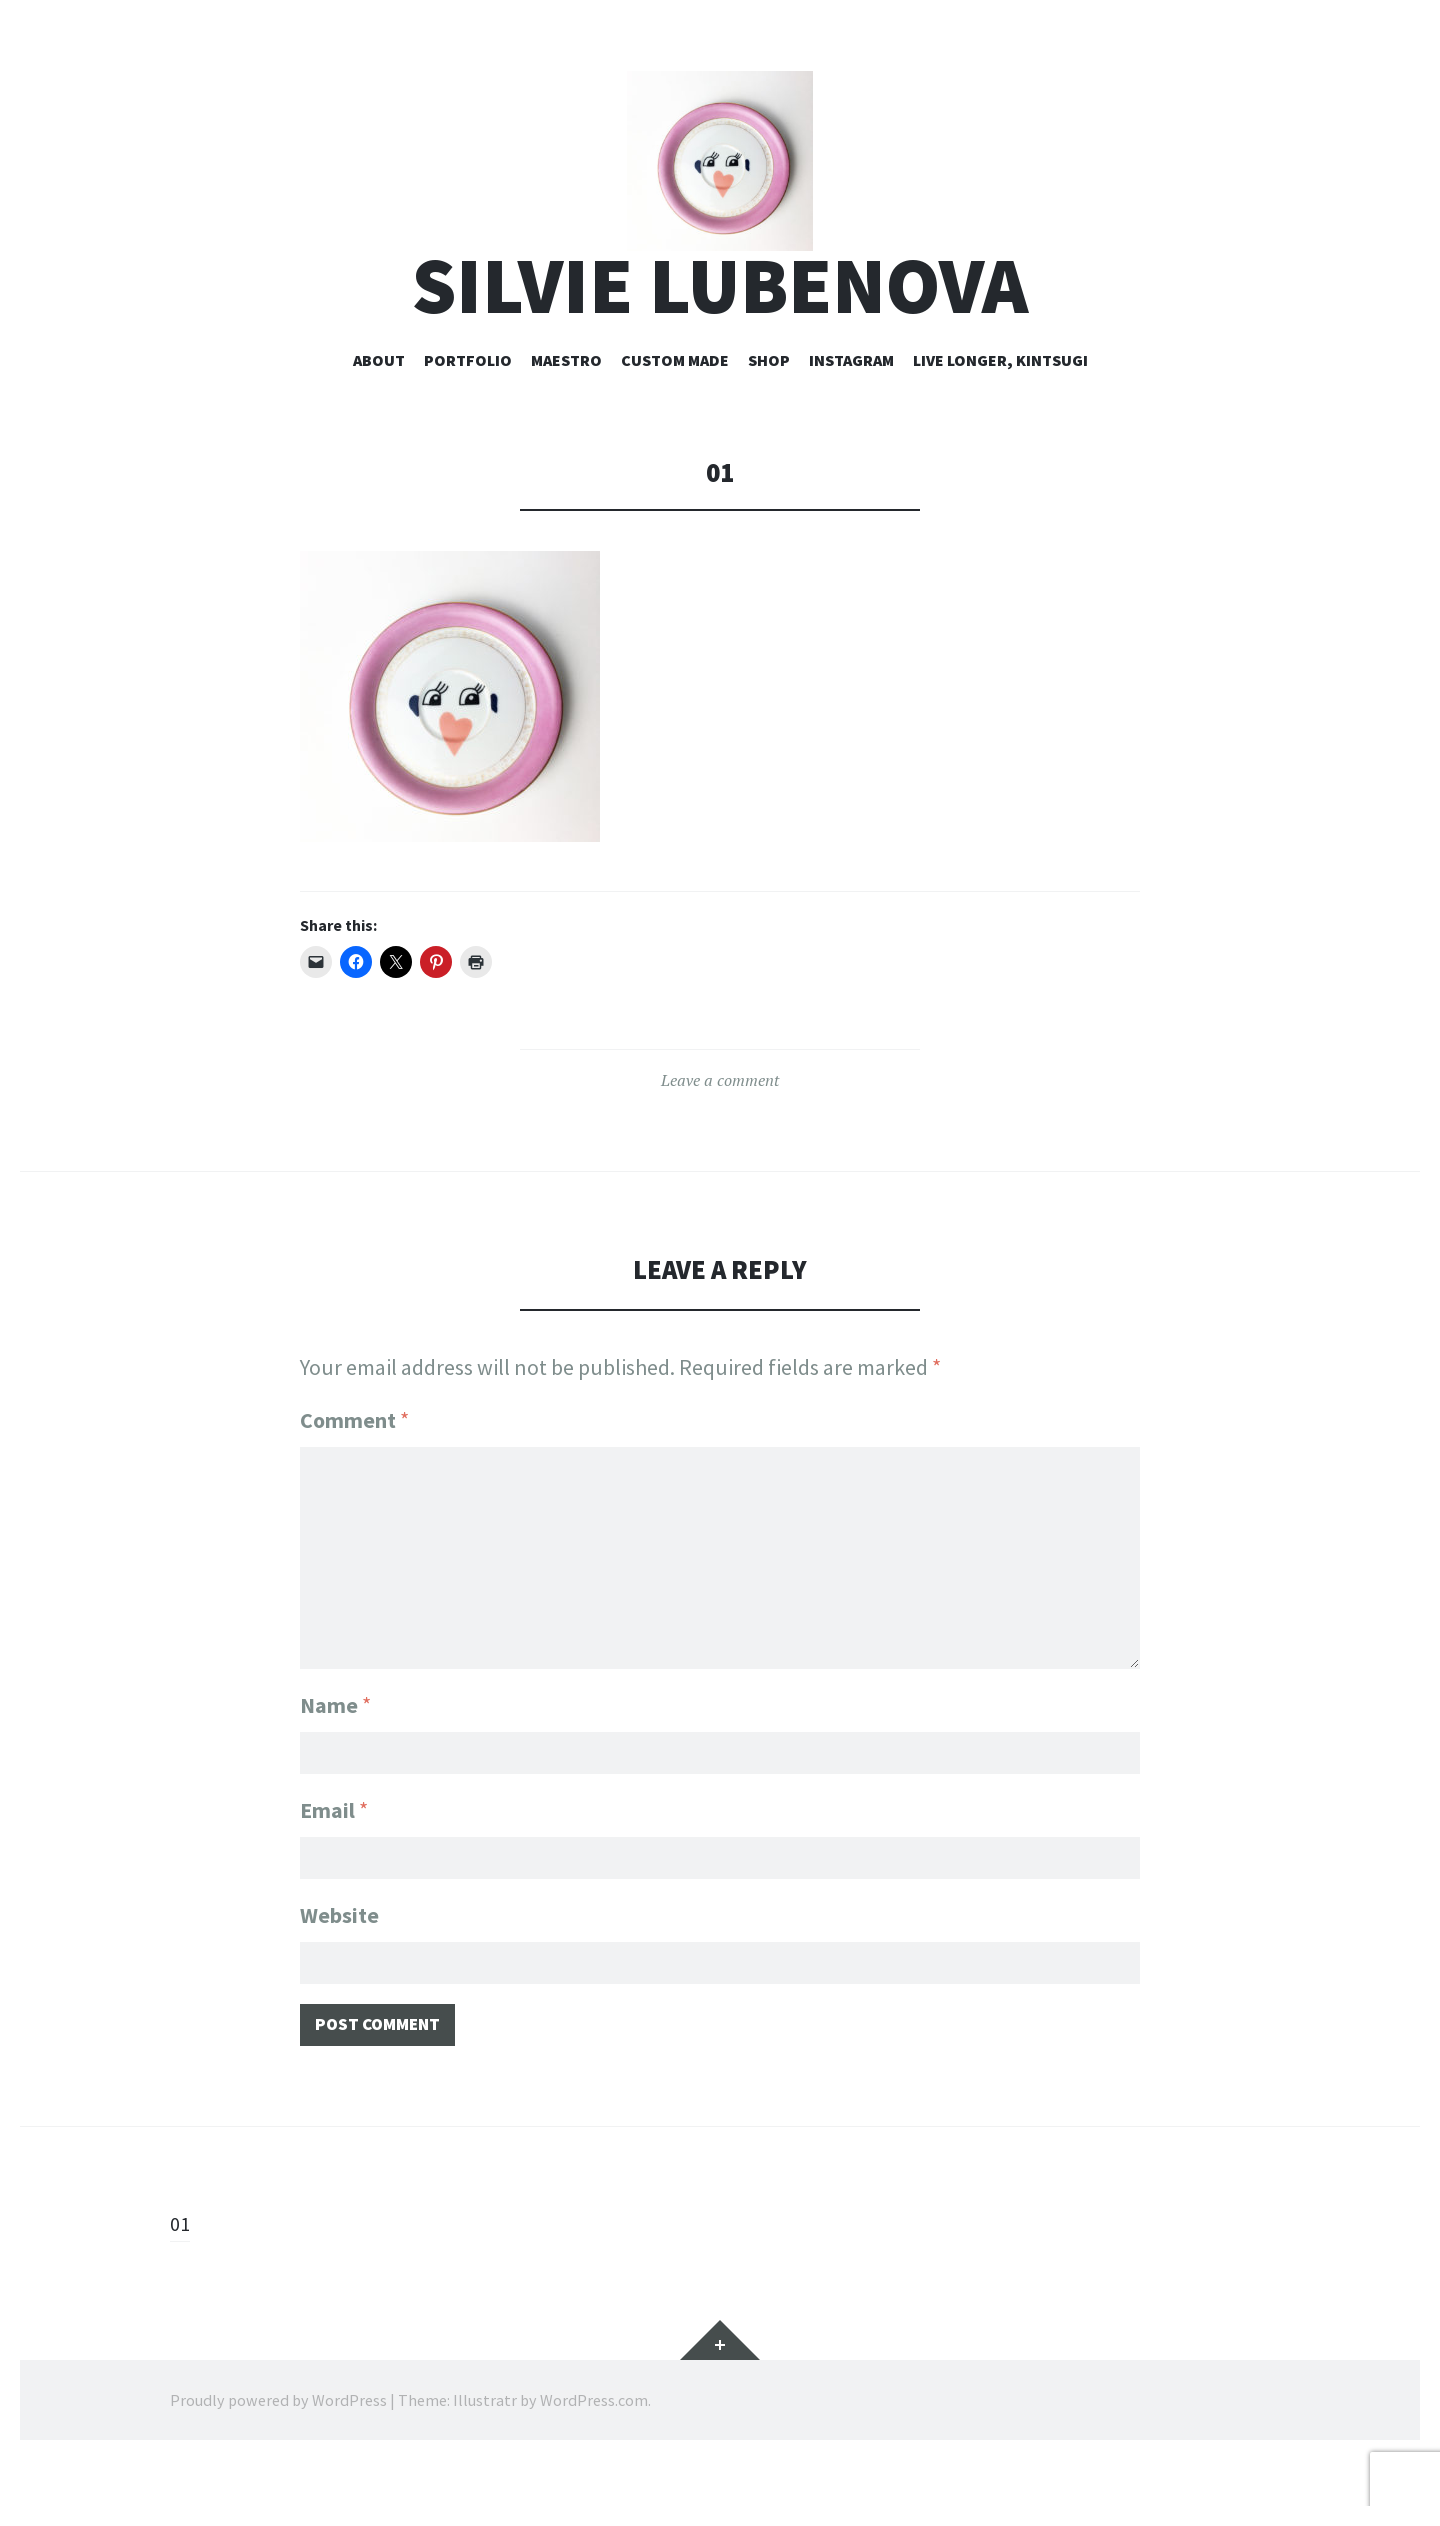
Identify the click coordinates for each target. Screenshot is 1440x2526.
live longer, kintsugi (1000, 417)
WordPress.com (594, 2466)
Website (339, 1973)
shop (769, 417)
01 (181, 2289)
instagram (851, 417)
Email (334, 1864)
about (379, 417)
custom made (675, 417)
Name (335, 1755)
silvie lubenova (720, 343)
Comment (354, 1478)
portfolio (468, 417)
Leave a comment (720, 1138)
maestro (566, 417)
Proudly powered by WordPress (278, 2466)
